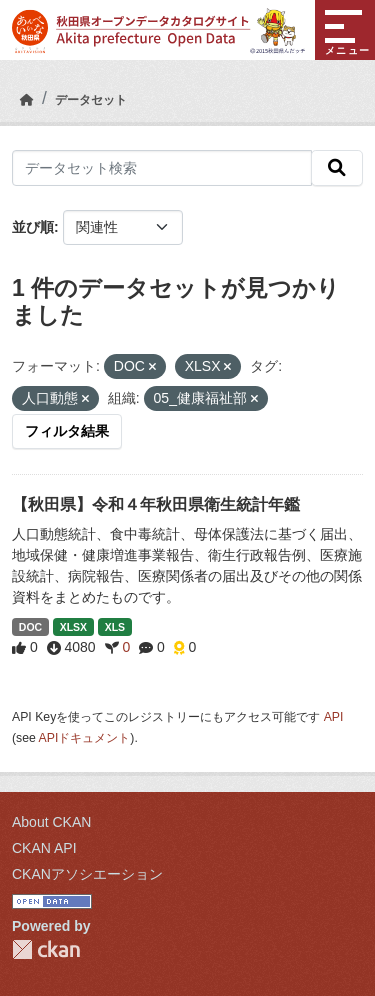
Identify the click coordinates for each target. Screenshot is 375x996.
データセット (91, 100)
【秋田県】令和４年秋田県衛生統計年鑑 (156, 504)
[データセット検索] (162, 168)
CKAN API (44, 848)
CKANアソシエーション (87, 874)
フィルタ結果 (67, 431)
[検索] (337, 168)
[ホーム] (27, 100)
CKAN (46, 949)
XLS (115, 627)
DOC (30, 627)
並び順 (33, 227)
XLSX (73, 627)
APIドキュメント (85, 738)
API (334, 717)
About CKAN (51, 822)
